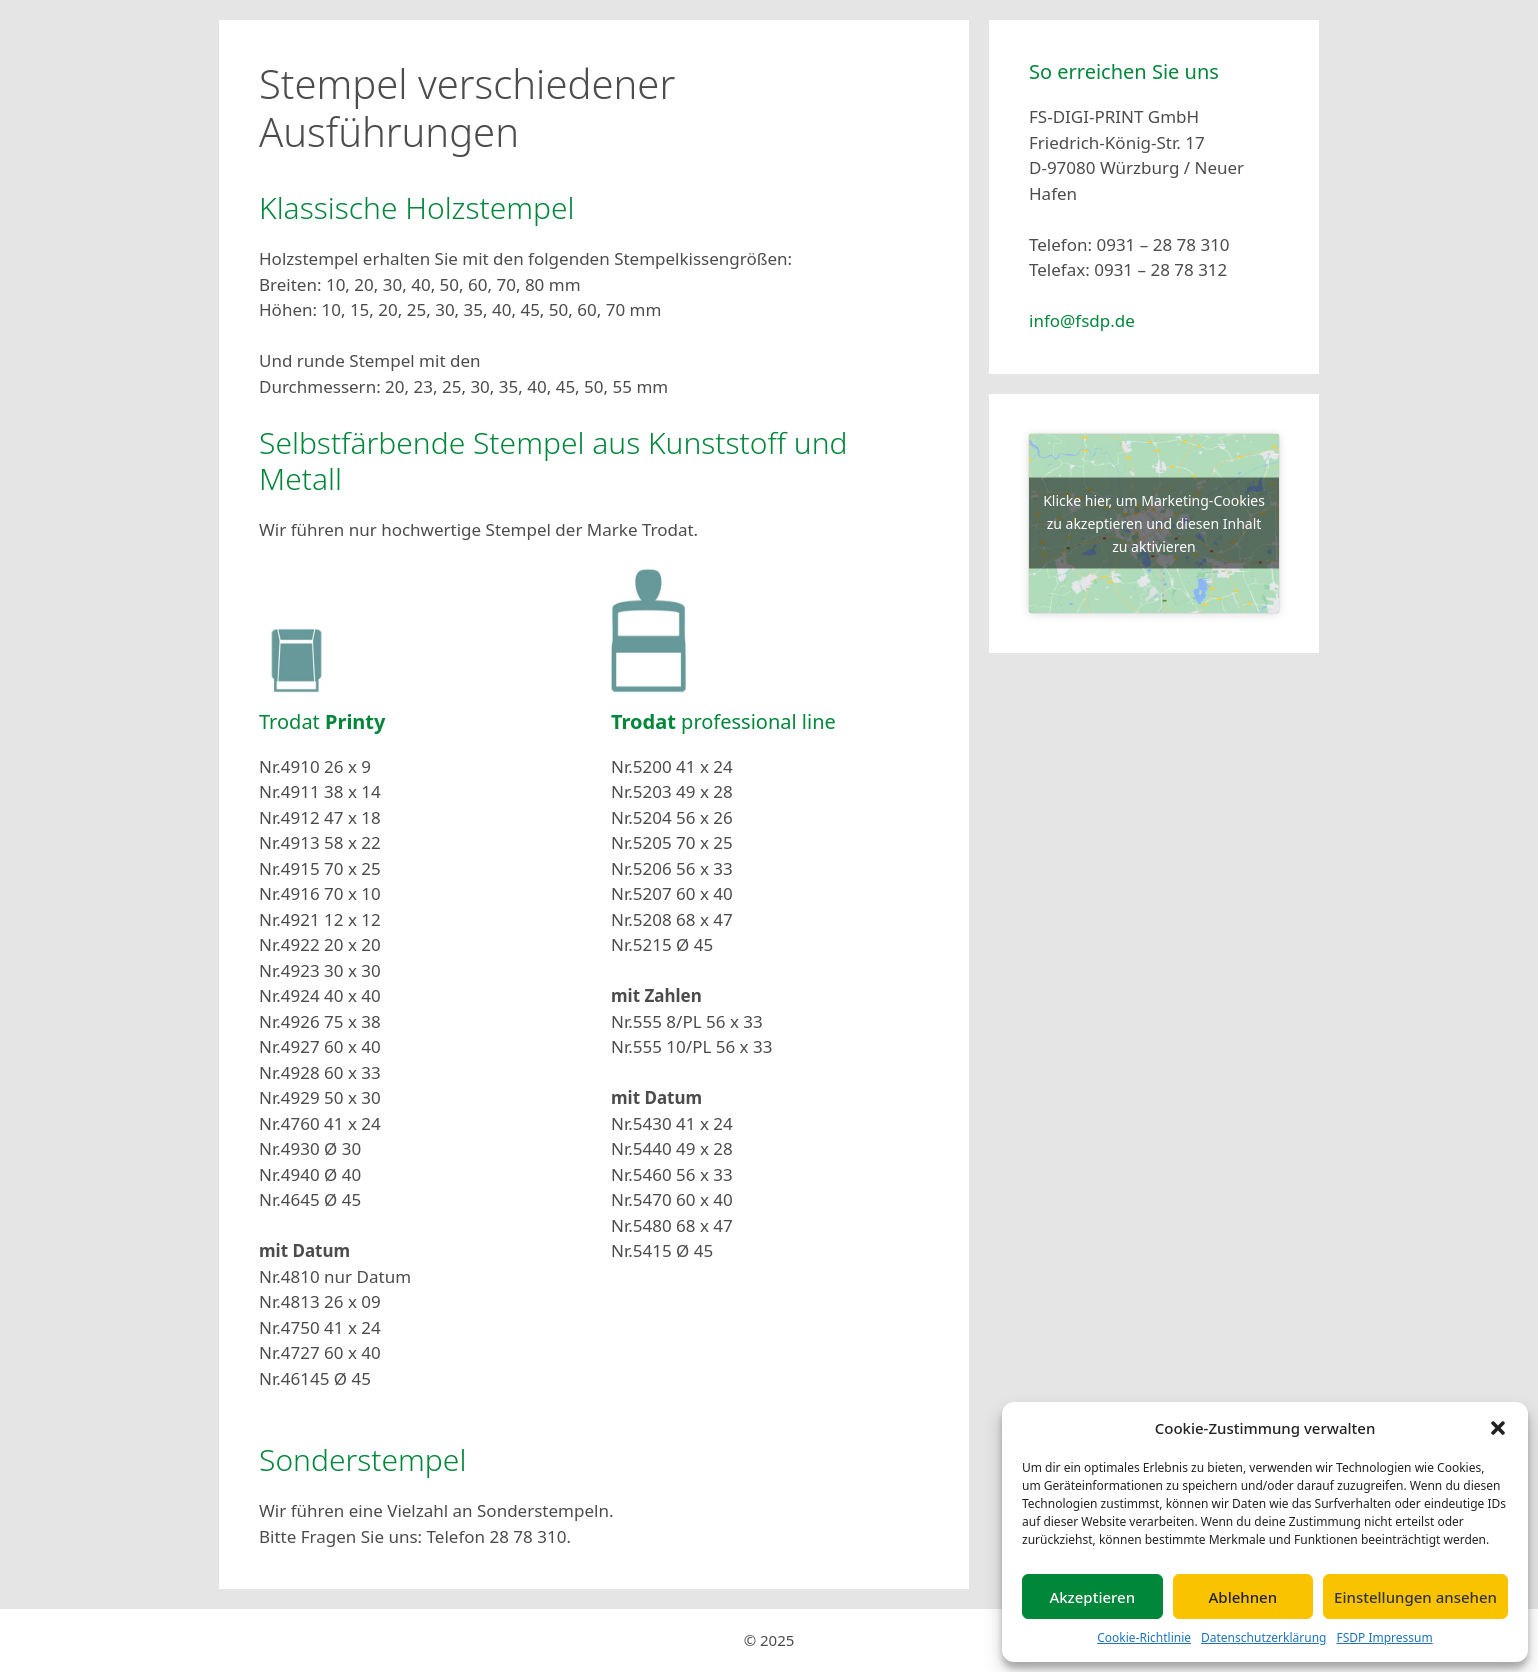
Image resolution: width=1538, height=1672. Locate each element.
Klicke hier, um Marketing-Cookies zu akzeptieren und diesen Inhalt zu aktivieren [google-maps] (1154, 523)
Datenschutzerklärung (1263, 1637)
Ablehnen (1243, 1597)
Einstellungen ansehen (1415, 1597)
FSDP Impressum (1384, 1637)
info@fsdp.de (1082, 320)
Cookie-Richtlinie (1144, 1637)
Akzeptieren (1092, 1597)
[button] (1498, 1428)
